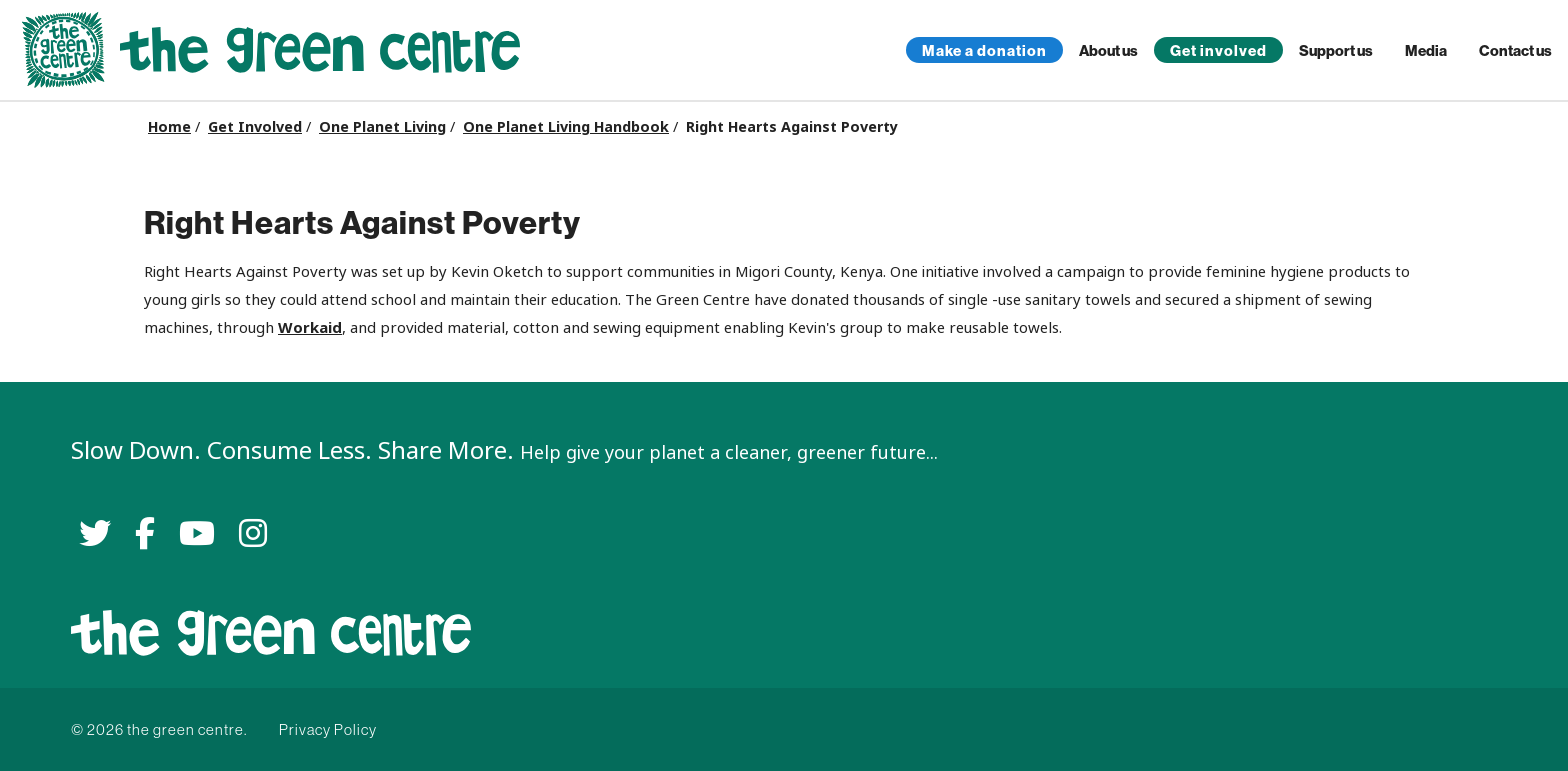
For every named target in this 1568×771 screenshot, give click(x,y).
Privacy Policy (328, 729)
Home (169, 127)
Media (1426, 50)
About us (1108, 50)
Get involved (1218, 50)
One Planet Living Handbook (566, 127)
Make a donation (984, 50)
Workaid (310, 327)
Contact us (1515, 50)
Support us (1336, 50)
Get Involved (255, 127)
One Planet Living (382, 127)
